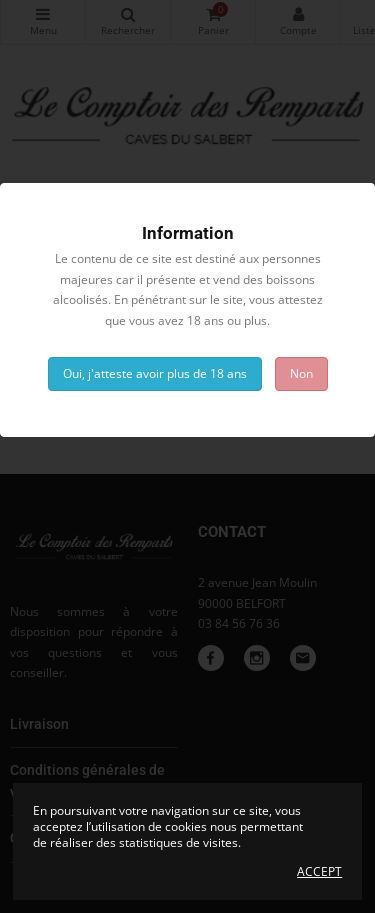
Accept (319, 872)
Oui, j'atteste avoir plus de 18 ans (155, 373)
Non (301, 373)
